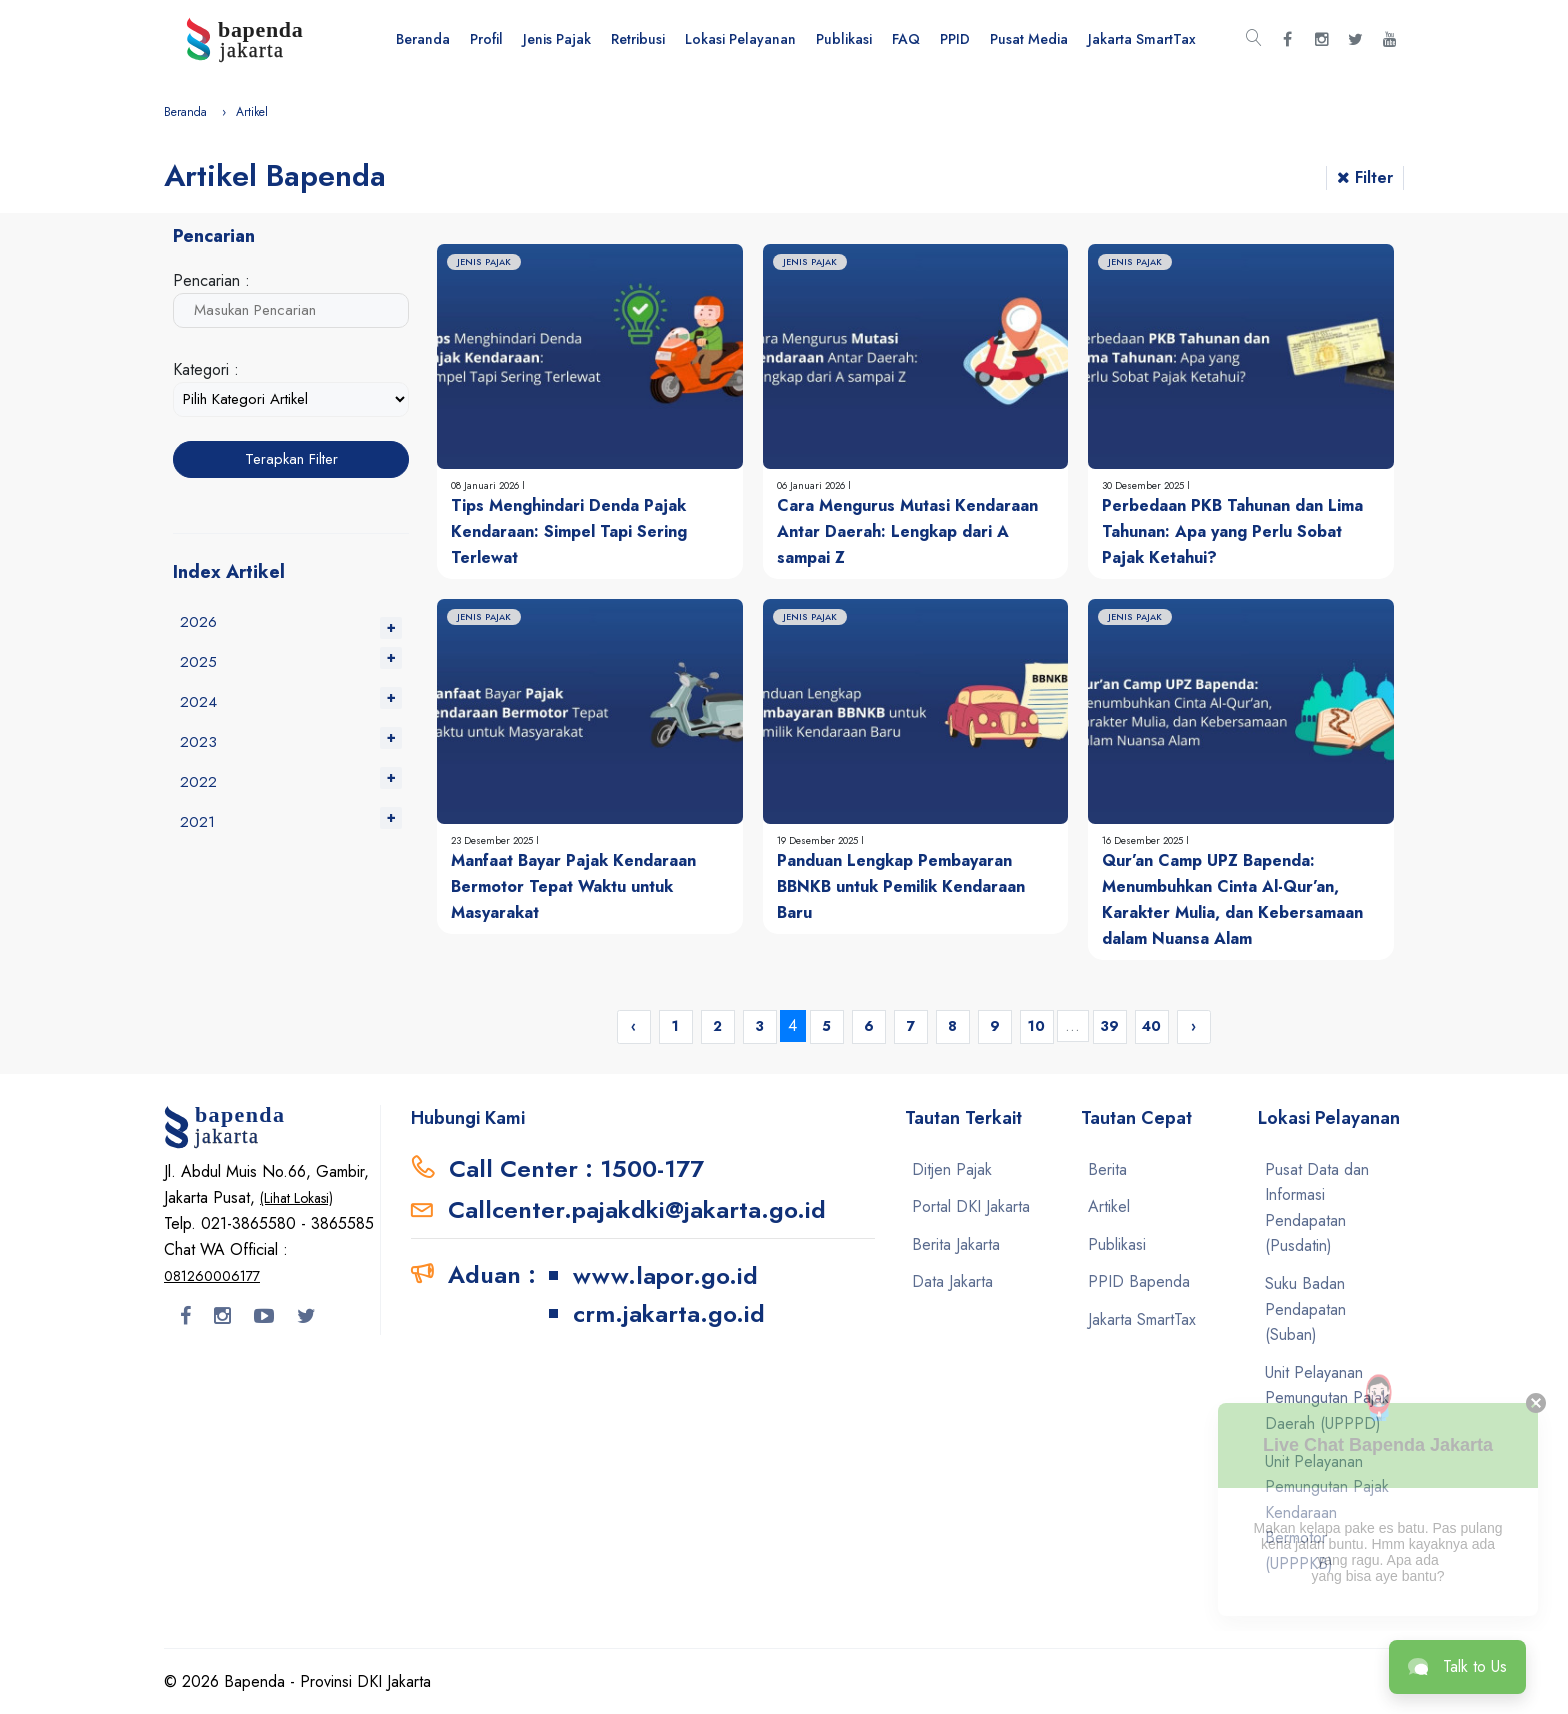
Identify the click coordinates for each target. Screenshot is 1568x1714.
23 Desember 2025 (493, 840)
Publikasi (844, 39)
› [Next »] (1193, 1026)
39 (1109, 1026)
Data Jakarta (952, 1281)
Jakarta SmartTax (1142, 39)
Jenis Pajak (557, 39)
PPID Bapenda (1139, 1281)
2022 (198, 782)
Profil (486, 39)
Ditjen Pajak (952, 1169)
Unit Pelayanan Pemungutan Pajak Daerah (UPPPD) (1327, 1398)
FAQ (906, 39)
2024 (198, 702)
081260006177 (212, 1276)
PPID (955, 39)
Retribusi (638, 39)
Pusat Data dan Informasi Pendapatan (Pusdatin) (1317, 1208)
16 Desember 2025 (1144, 840)
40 (1151, 1026)
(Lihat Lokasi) (296, 1198)
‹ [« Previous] (633, 1026)
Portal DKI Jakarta (971, 1206)
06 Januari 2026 (812, 485)
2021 (197, 822)
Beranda (423, 39)
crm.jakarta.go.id (669, 1313)
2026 (198, 622)
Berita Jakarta (956, 1244)
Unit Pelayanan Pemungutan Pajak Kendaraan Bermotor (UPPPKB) (1327, 1512)
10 (1036, 1026)
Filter (1365, 177)
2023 (198, 742)
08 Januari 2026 (486, 485)
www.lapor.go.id (665, 1275)
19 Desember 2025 (819, 840)
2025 (198, 662)
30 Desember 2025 (1144, 485)
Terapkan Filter (291, 459)
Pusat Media (1029, 39)
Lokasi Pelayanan (740, 39)
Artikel (1109, 1206)
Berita (1107, 1169)
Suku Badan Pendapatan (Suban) (1305, 1309)
